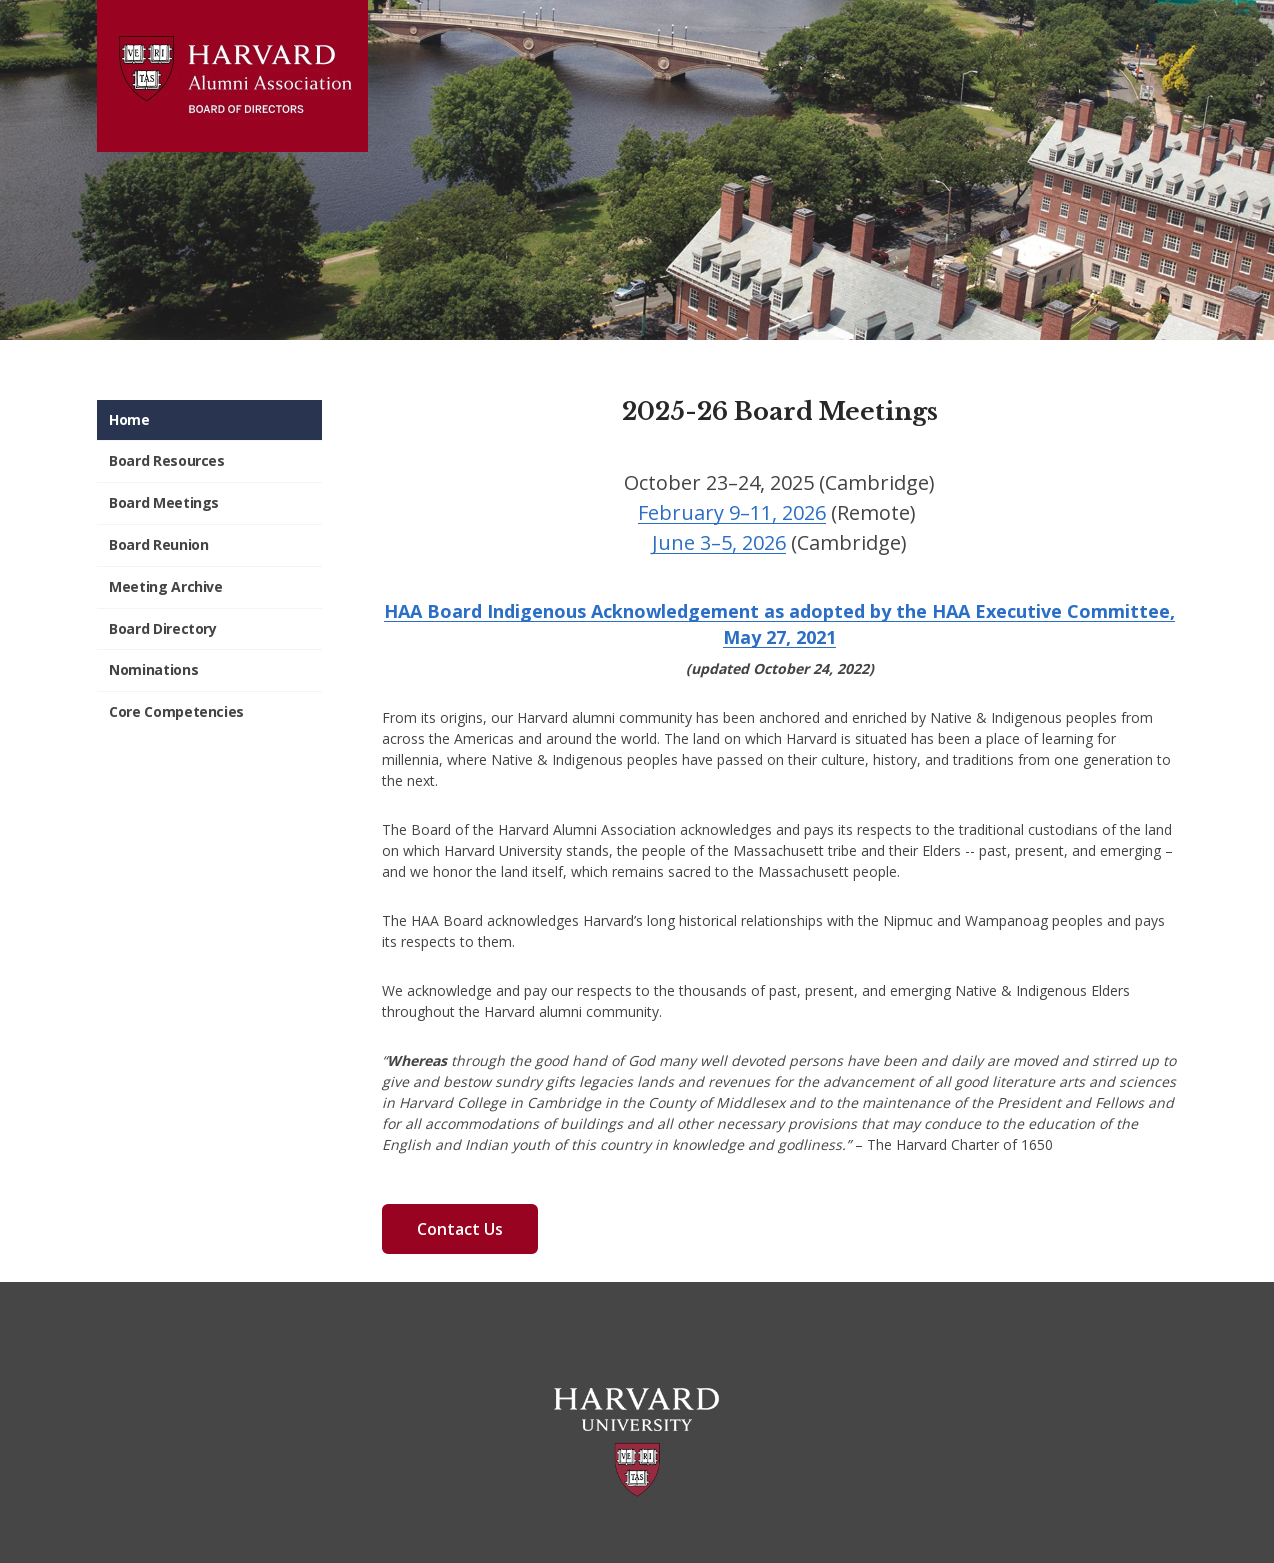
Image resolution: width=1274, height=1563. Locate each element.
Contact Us (460, 1229)
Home (129, 419)
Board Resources (167, 460)
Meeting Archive (166, 586)
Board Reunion (158, 544)
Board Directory (163, 628)
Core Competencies (176, 711)
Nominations (153, 669)
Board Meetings (164, 502)
